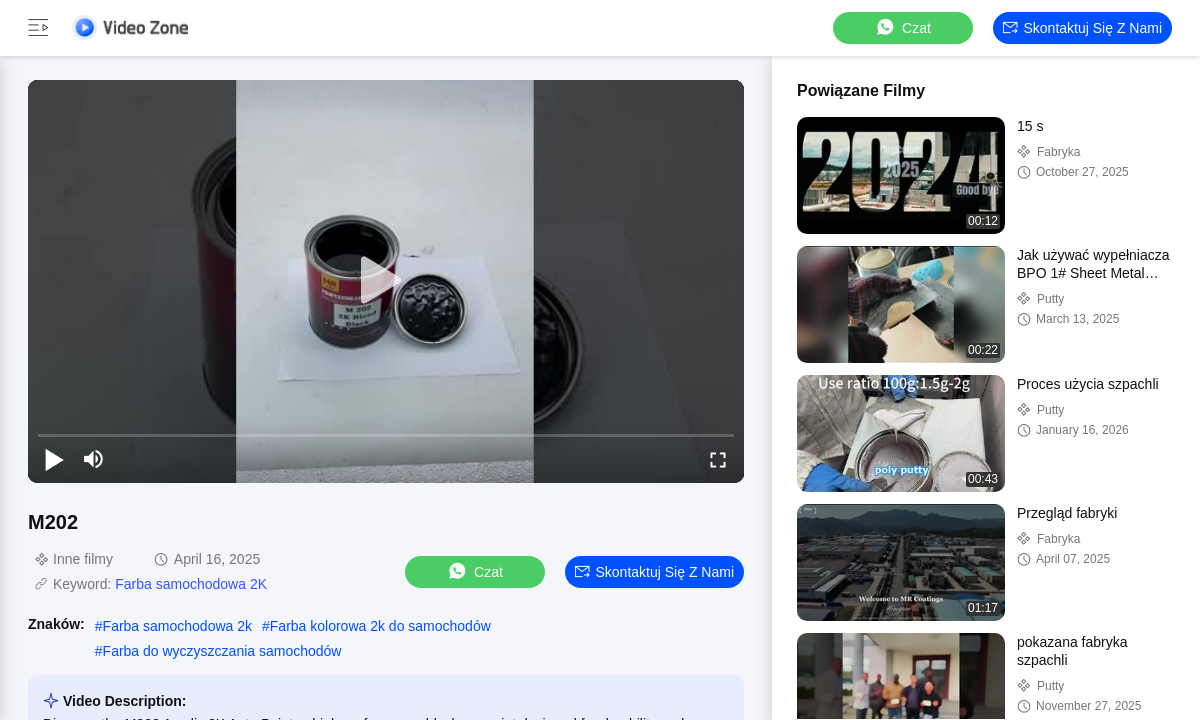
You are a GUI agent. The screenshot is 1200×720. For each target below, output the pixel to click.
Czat (902, 27)
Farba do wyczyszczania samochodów (222, 651)
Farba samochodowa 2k (177, 626)
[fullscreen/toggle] (718, 459)
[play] (386, 281)
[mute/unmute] (94, 459)
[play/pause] (54, 459)
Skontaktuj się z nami (1083, 28)
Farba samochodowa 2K (191, 584)
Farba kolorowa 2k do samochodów (380, 626)
